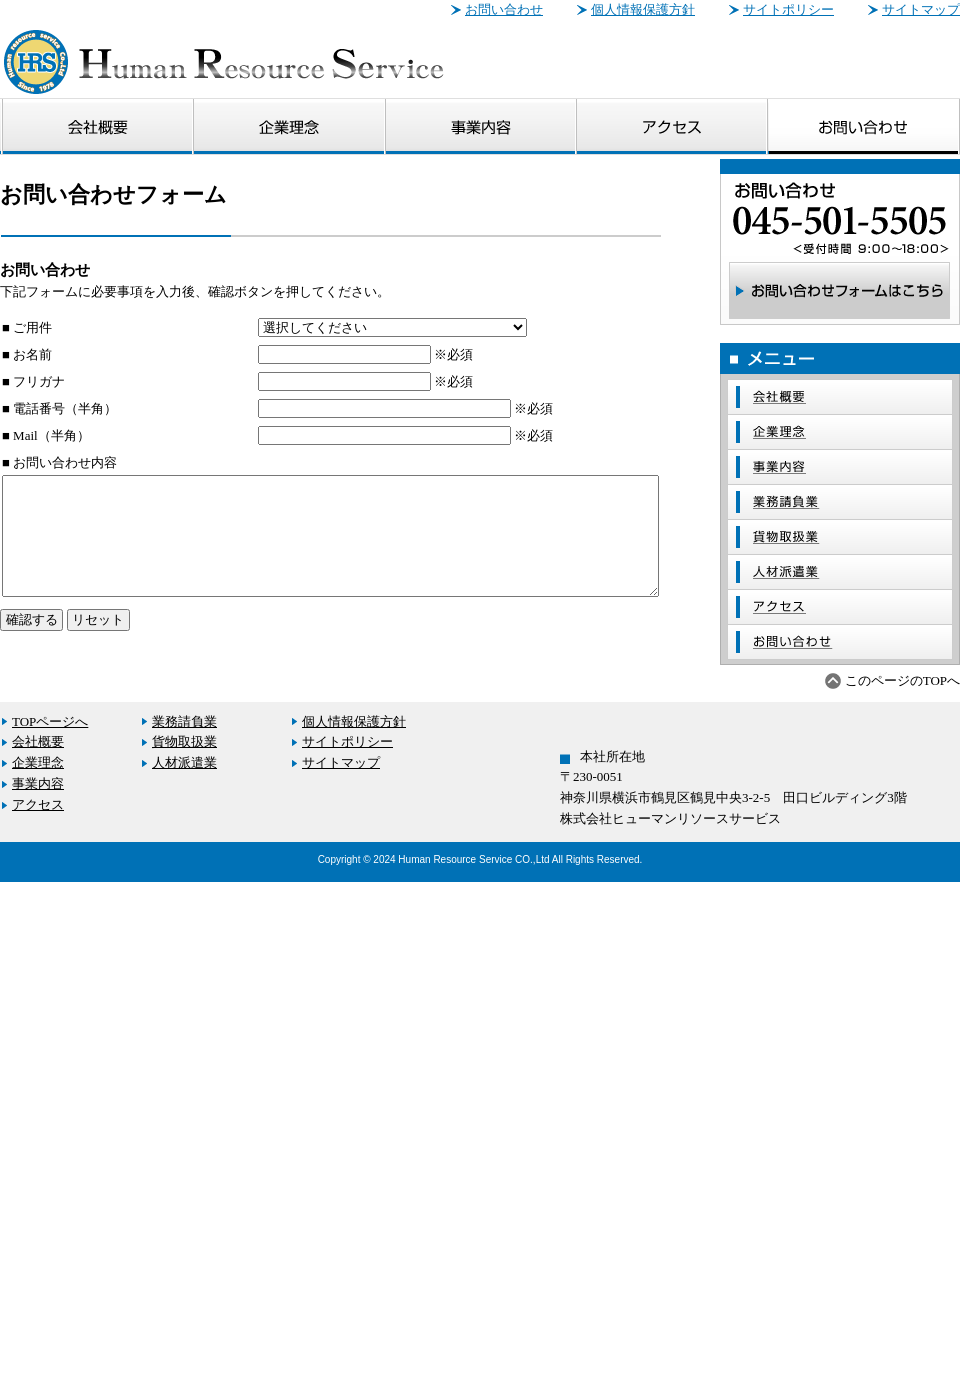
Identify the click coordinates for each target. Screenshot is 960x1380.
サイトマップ (921, 9)
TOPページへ (44, 721)
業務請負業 (178, 721)
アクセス (32, 804)
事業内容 (32, 783)
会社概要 (32, 741)
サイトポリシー (788, 9)
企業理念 (32, 762)
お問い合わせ (504, 9)
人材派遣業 (178, 762)
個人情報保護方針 (643, 9)
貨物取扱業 (178, 741)
